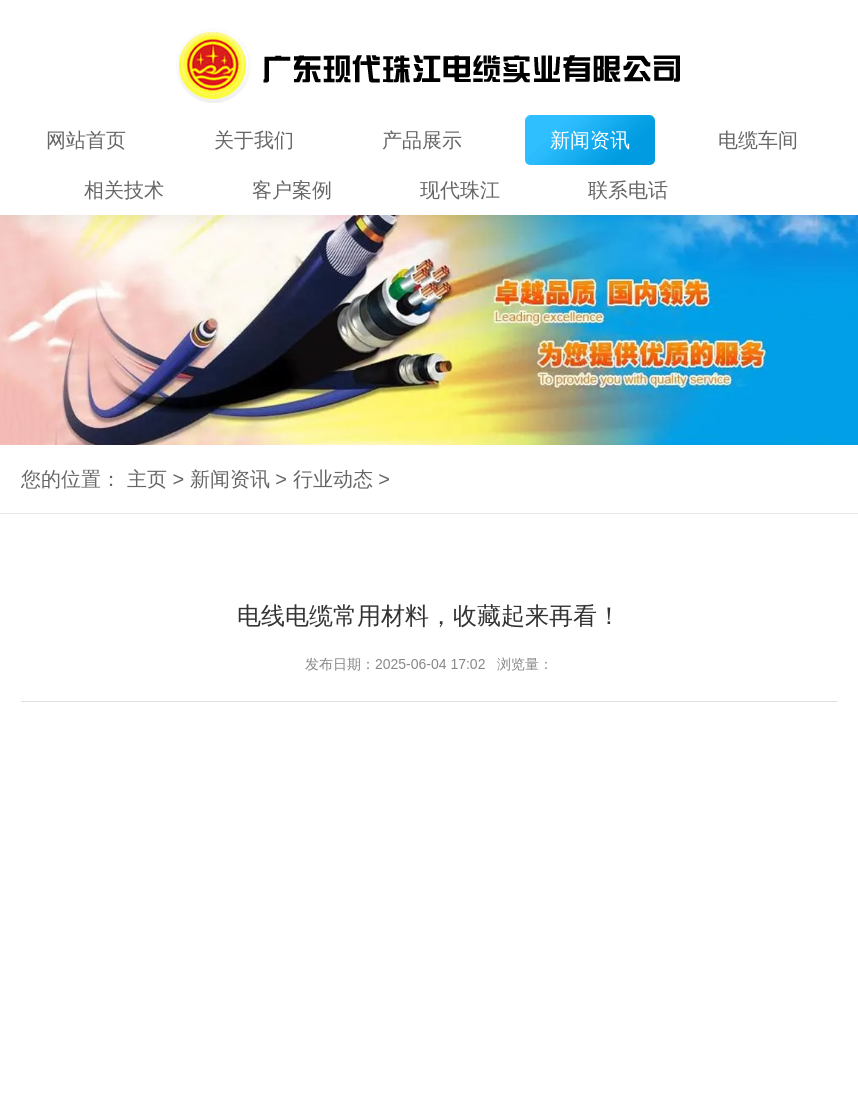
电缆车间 (758, 140)
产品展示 (422, 140)
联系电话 (628, 190)
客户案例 (292, 190)
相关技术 (124, 190)
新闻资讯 (590, 140)
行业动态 (333, 479)
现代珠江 (460, 190)
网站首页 (86, 140)
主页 (147, 479)
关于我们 (254, 140)
